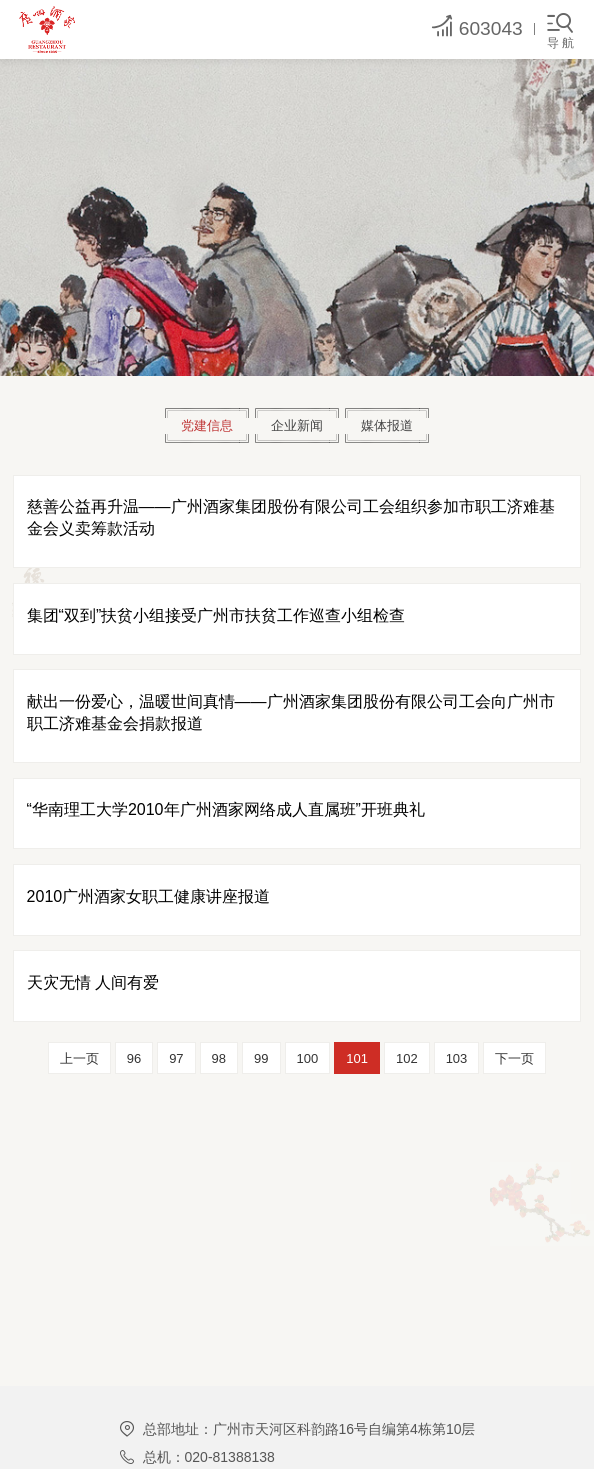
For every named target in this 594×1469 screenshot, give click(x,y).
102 (407, 1058)
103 (457, 1058)
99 (261, 1058)
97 (176, 1058)
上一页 (79, 1058)
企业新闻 (297, 425)
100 (308, 1058)
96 (134, 1058)
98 (219, 1058)
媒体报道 (387, 425)
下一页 (514, 1058)
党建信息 (207, 425)
